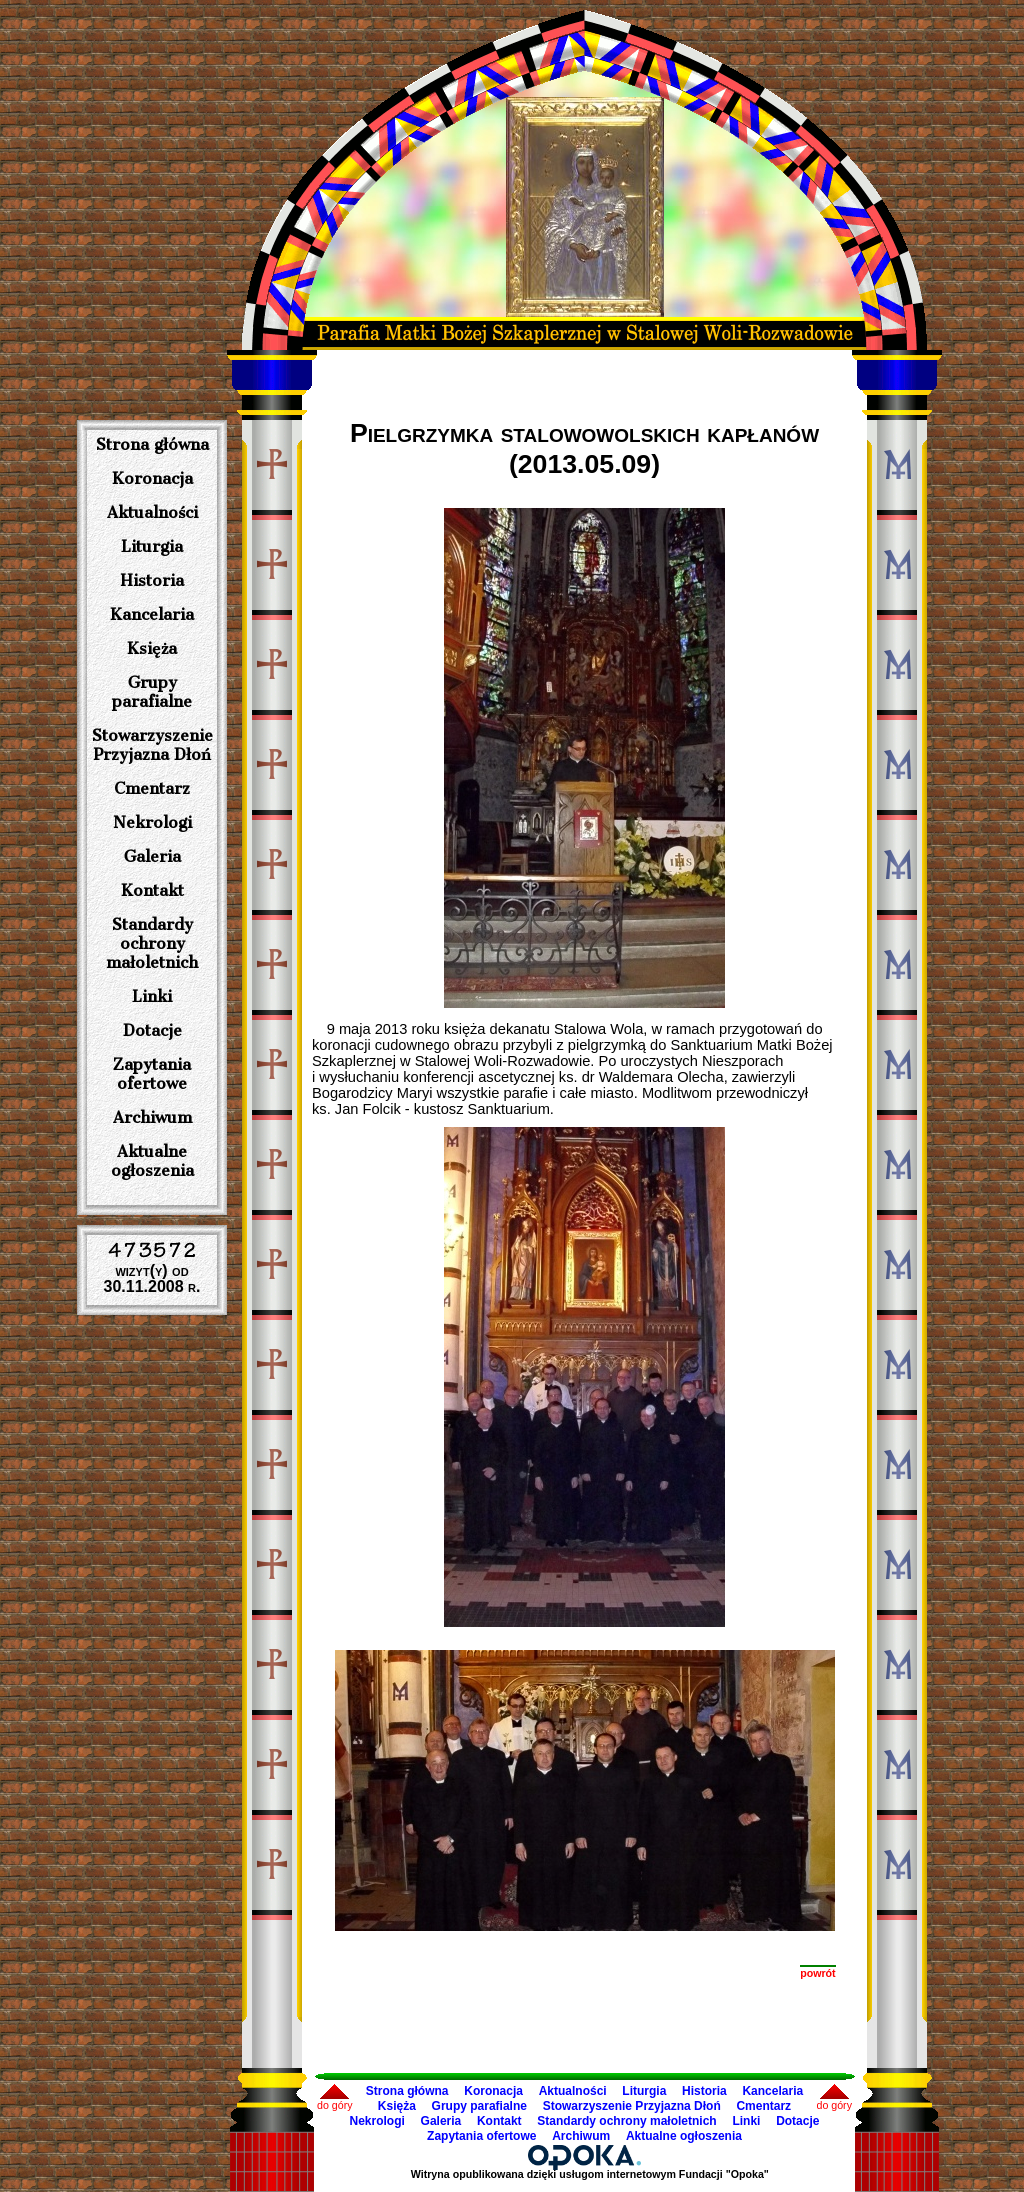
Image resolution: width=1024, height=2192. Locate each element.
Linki (152, 996)
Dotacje (152, 1030)
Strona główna (152, 444)
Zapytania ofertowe (152, 1074)
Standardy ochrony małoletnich (152, 943)
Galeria (152, 856)
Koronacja (152, 478)
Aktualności (152, 512)
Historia (152, 580)
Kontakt (152, 890)
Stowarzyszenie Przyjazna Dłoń (152, 745)
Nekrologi (152, 822)
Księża (152, 648)
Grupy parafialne (152, 692)
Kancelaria (152, 614)
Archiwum (152, 1117)
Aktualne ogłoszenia (152, 1161)
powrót (818, 1973)
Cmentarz (152, 788)
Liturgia (152, 546)
